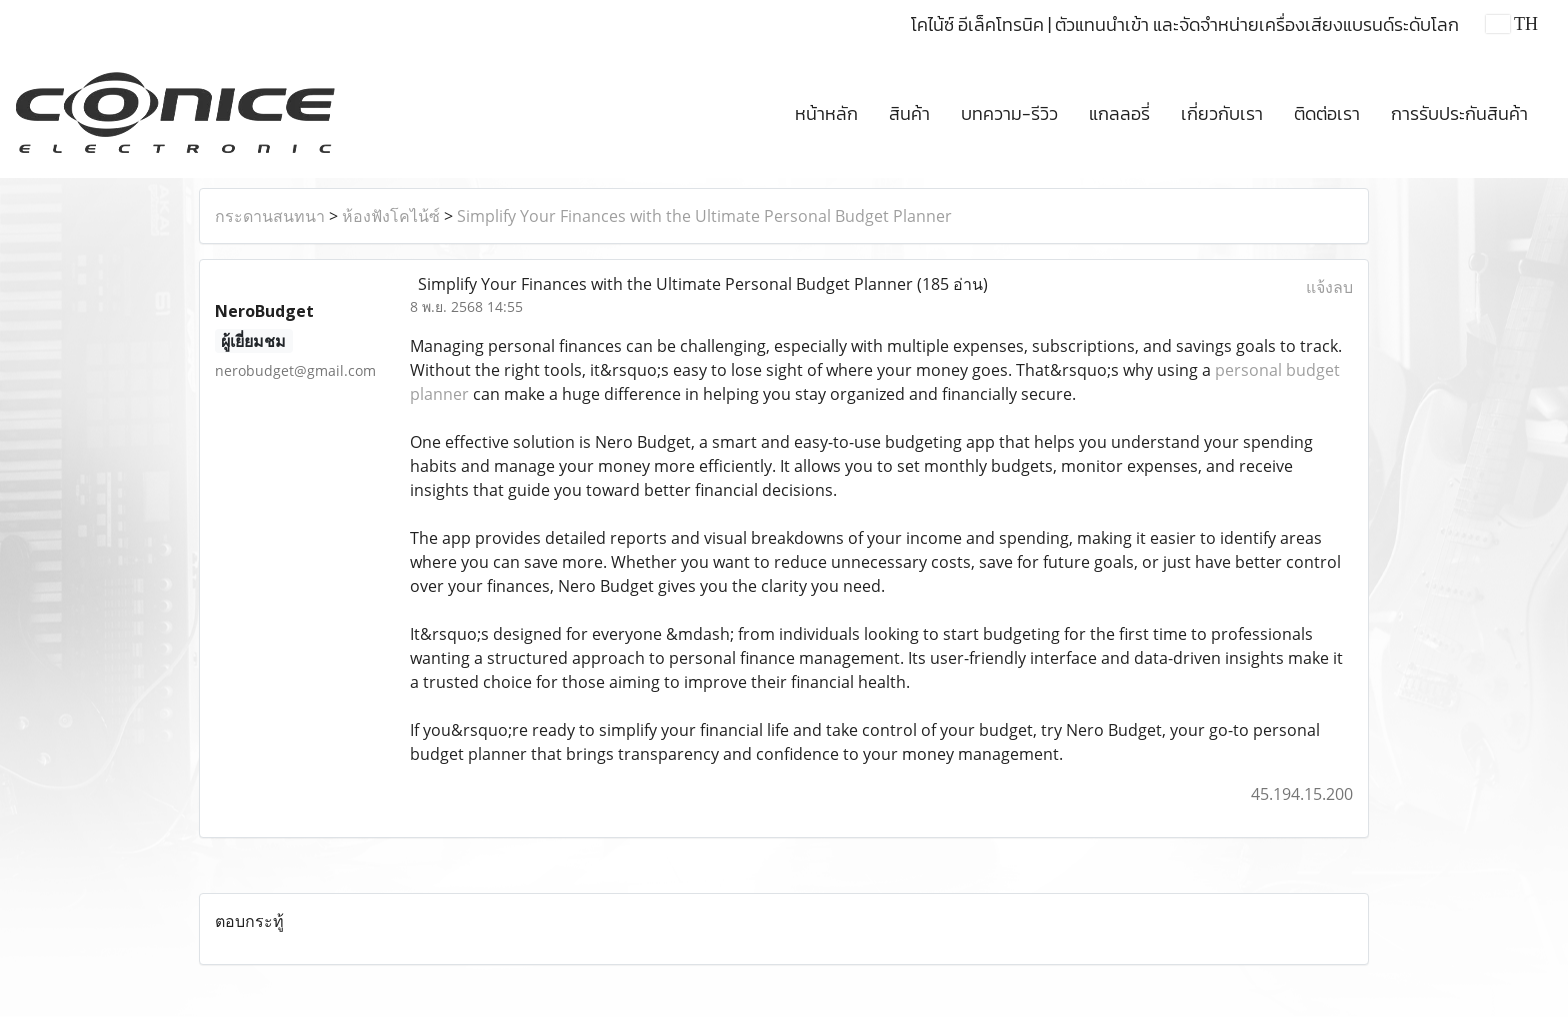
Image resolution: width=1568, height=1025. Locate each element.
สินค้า (909, 113)
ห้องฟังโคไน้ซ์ (391, 216)
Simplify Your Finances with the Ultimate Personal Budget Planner (704, 216)
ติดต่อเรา (1327, 113)
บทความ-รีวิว (1009, 113)
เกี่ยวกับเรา (1222, 113)
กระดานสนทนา (270, 216)
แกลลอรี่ (1119, 113)
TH (1512, 24)
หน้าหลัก (826, 113)
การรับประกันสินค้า (1459, 113)
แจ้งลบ (1329, 287)
